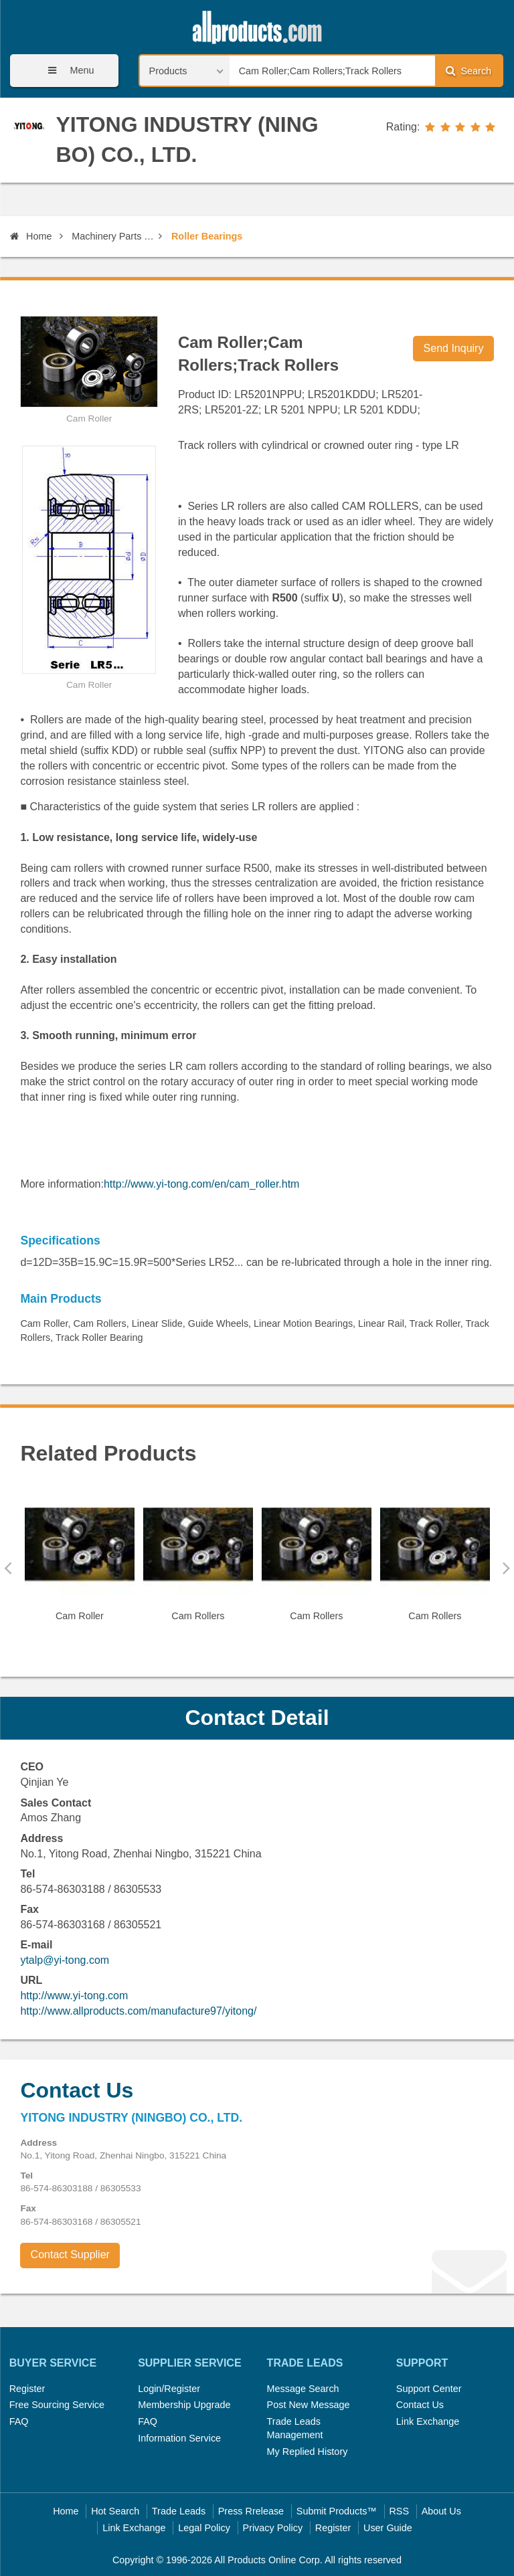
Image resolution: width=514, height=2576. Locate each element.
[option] (79, 1561)
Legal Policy (204, 2527)
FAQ (19, 2421)
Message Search (303, 2388)
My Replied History (307, 2451)
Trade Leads (178, 2511)
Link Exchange (427, 2421)
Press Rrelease (251, 2511)
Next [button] (506, 1568)
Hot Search (115, 2511)
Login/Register (169, 2388)
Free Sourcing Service (56, 2404)
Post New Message (308, 2404)
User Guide (387, 2527)
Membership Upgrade (184, 2404)
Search (468, 70)
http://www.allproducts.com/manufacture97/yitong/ (138, 2011)
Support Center (429, 2388)
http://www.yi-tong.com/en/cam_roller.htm (202, 1184)
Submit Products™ (336, 2511)
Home (31, 236)
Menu (66, 71)
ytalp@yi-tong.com (64, 1960)
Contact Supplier (70, 2254)
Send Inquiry (454, 348)
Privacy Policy (273, 2527)
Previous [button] (7, 1568)
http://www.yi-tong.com (74, 1995)
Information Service (179, 2438)
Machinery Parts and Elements (113, 236)
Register (27, 2388)
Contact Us (420, 2404)
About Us (441, 2511)
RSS (399, 2511)
